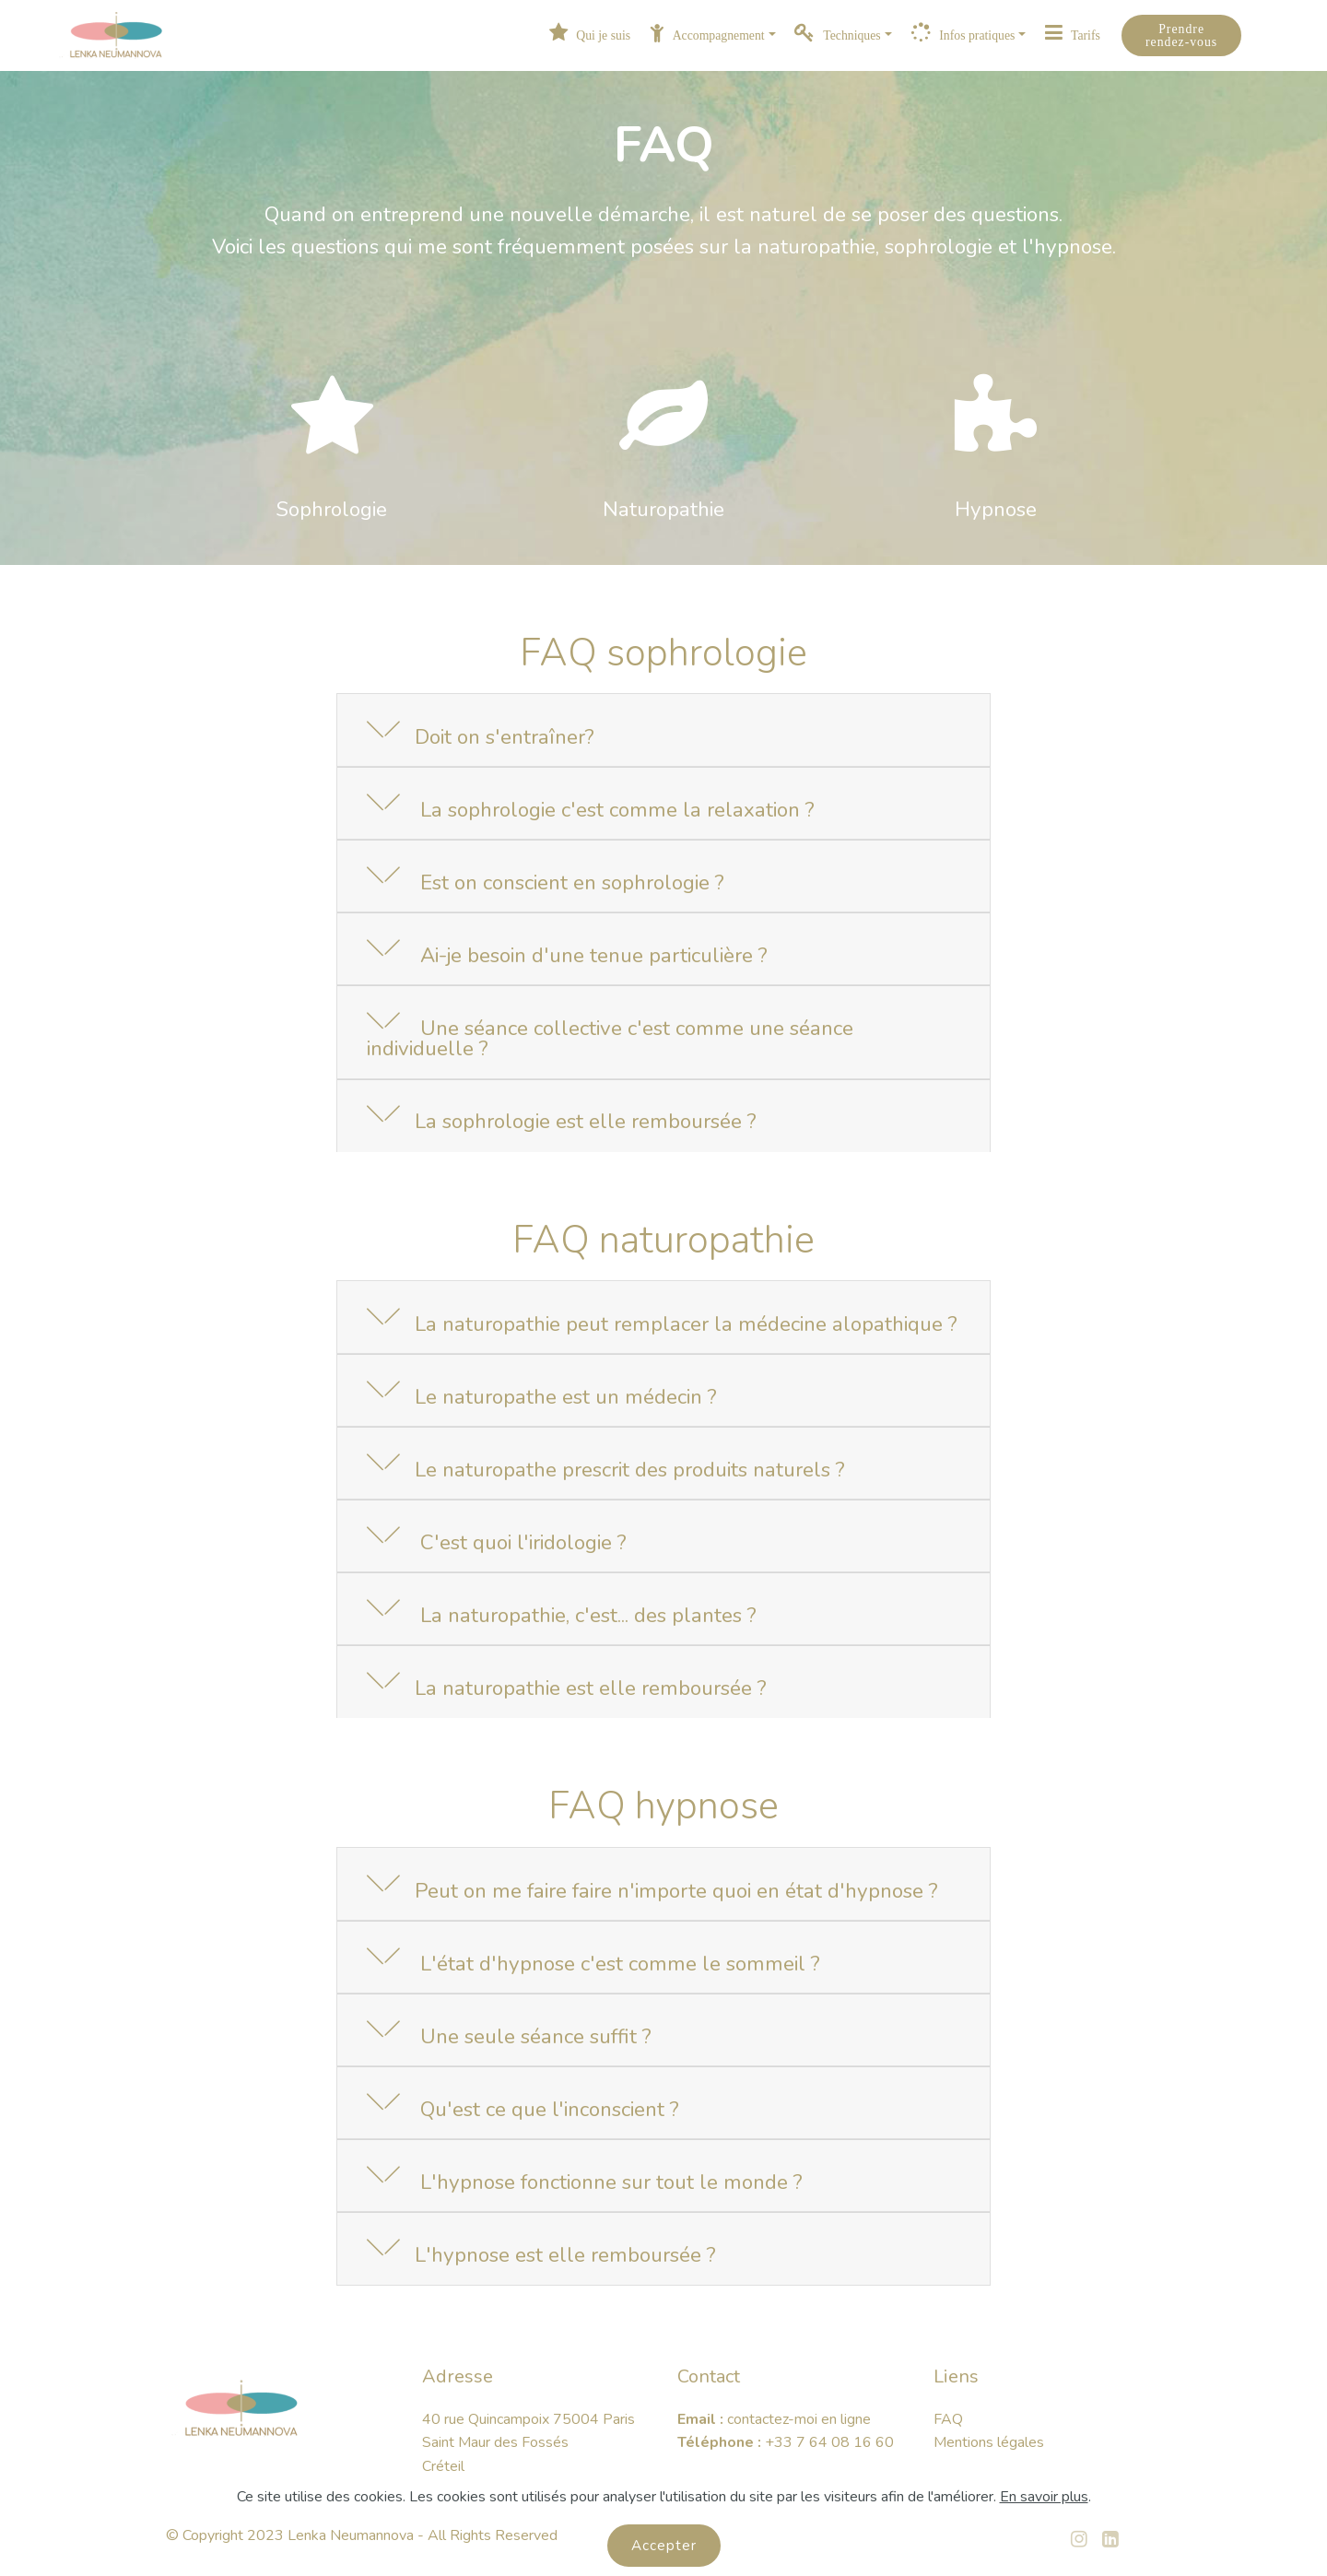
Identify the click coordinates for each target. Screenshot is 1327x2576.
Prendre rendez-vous (1181, 35)
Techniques (837, 34)
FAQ (948, 2419)
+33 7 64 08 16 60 (831, 2442)
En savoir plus (1044, 2514)
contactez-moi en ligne (799, 2419)
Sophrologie (331, 509)
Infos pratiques (962, 34)
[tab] (663, 731)
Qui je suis (589, 34)
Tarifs (1072, 34)
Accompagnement (707, 34)
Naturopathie (663, 509)
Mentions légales (989, 2442)
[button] (663, 730)
